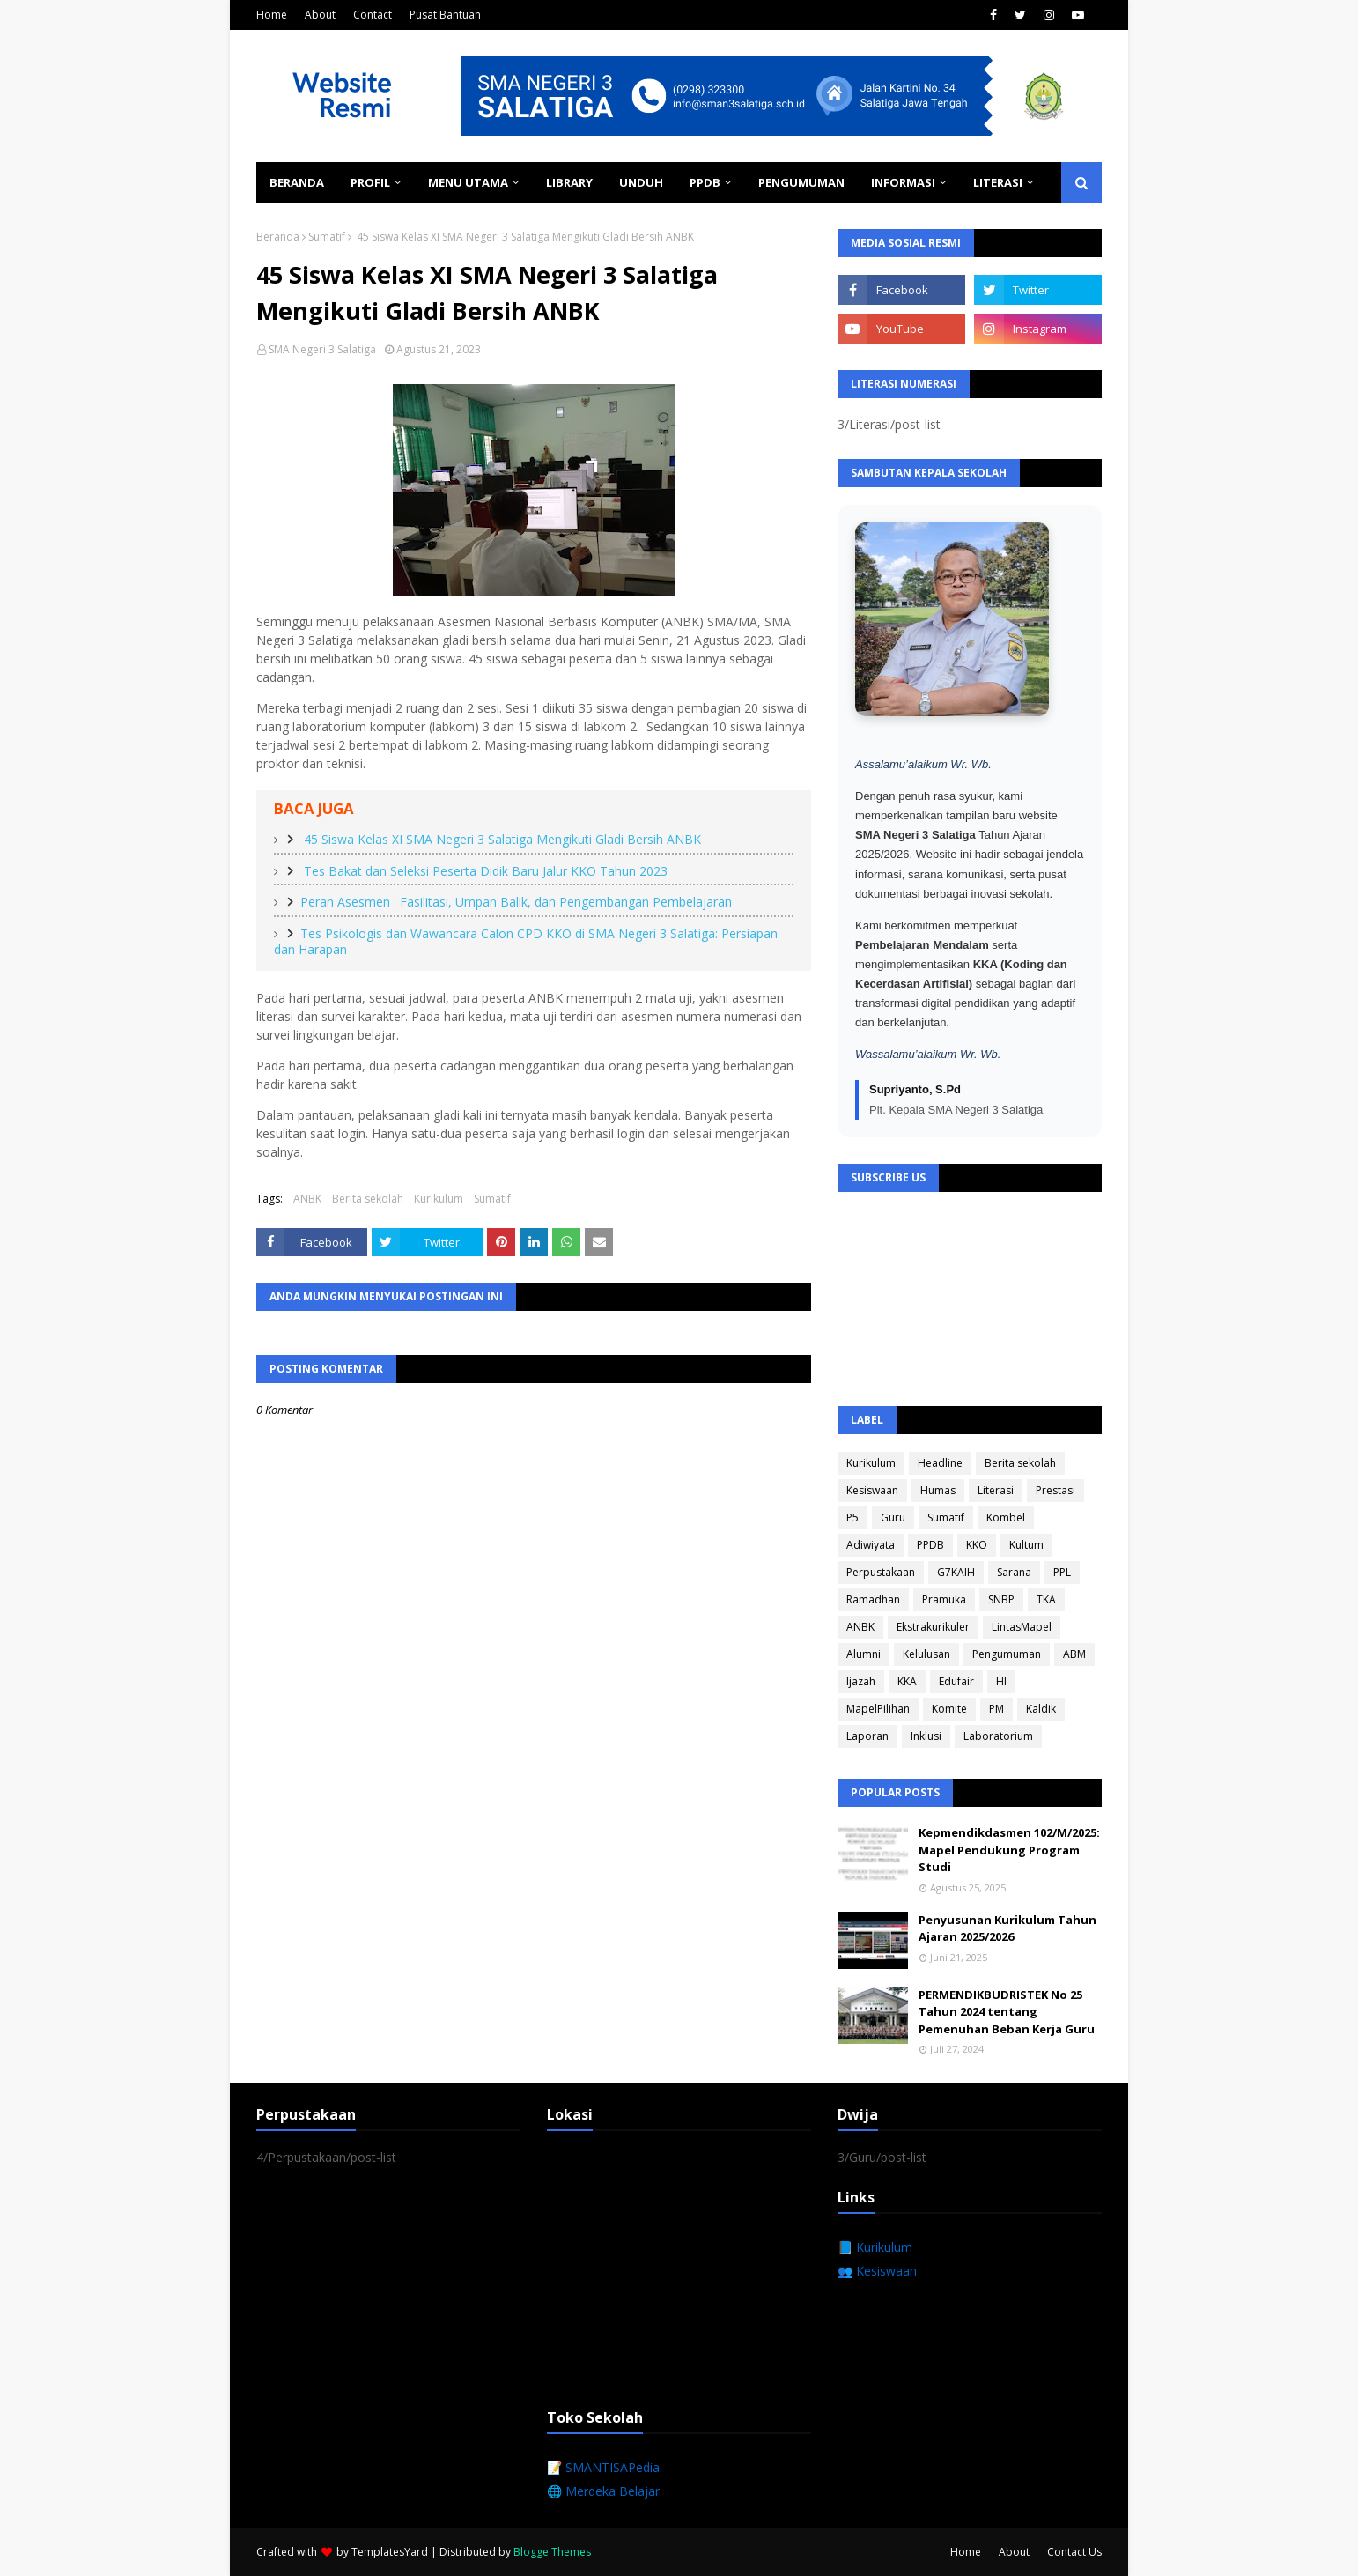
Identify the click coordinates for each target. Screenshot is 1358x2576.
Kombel (1005, 1517)
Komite (949, 1708)
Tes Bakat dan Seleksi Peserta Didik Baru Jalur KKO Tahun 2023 (484, 870)
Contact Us (1074, 2551)
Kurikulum (438, 1198)
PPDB (930, 1544)
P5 (852, 1517)
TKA (1046, 1599)
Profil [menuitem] (370, 182)
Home (271, 14)
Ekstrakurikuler (933, 1626)
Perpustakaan (880, 1572)
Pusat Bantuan (445, 14)
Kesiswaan (872, 1490)
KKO (976, 1544)
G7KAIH (956, 1572)
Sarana (1014, 1572)
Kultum (1026, 1544)
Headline (940, 1462)
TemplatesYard (389, 2551)
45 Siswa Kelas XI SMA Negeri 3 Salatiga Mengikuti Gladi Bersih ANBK (500, 839)
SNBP (1001, 1599)
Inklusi (926, 1735)
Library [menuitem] (569, 182)
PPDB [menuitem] (705, 182)
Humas (938, 1490)
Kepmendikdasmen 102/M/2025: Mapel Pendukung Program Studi (1009, 1850)
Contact (372, 14)
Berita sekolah (367, 1198)
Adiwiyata (870, 1544)
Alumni (863, 1654)
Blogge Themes (552, 2551)
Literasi (996, 1490)
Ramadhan (873, 1599)
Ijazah (860, 1681)
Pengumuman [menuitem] (801, 182)
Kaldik (1041, 1708)
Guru (893, 1517)
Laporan (867, 1735)
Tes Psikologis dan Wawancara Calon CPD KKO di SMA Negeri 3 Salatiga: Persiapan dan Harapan (526, 942)
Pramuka (944, 1599)
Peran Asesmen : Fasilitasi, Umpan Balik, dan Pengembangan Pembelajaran (516, 901)
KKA (907, 1681)
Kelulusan (926, 1654)
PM (996, 1708)
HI (1001, 1681)
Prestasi (1055, 1490)
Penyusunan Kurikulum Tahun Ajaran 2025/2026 (1007, 1928)
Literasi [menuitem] (997, 182)
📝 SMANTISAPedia (603, 2467)
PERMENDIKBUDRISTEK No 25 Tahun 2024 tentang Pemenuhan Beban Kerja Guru (1007, 2012)
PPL (1062, 1572)
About (320, 14)
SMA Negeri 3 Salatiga (322, 349)
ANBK (307, 1198)
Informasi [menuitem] (903, 182)
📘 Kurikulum (875, 2247)
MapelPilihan (878, 1708)
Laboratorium (998, 1735)
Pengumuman (1006, 1654)
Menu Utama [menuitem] (468, 182)
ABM (1074, 1654)
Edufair (956, 1681)
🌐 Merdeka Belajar (603, 2491)
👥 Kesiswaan (877, 2270)
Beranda (277, 236)
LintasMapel (1022, 1626)
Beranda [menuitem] (296, 182)
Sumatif (326, 236)
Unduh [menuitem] (641, 182)
